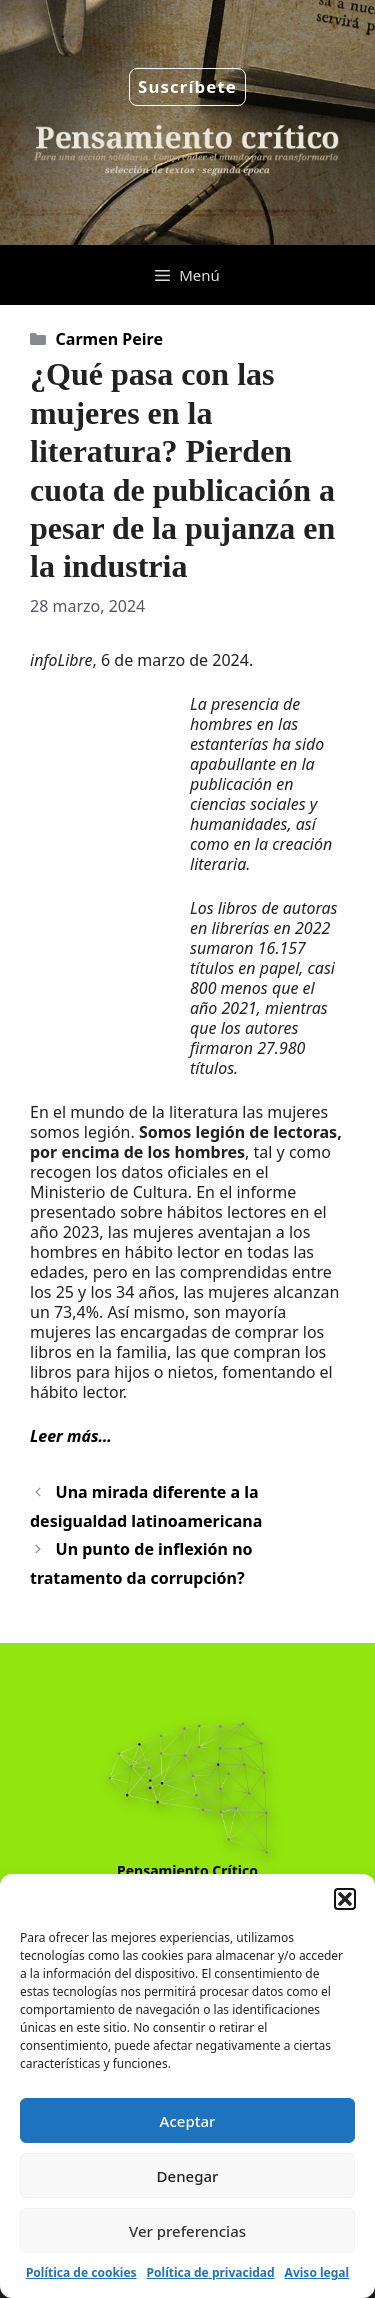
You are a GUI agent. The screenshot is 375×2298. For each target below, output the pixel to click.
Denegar (188, 2176)
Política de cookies (81, 2272)
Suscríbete (187, 86)
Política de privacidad (211, 2272)
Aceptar (188, 2121)
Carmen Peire (109, 339)
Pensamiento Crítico (187, 1870)
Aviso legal (317, 2272)
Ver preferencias (187, 2231)
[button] (345, 1899)
